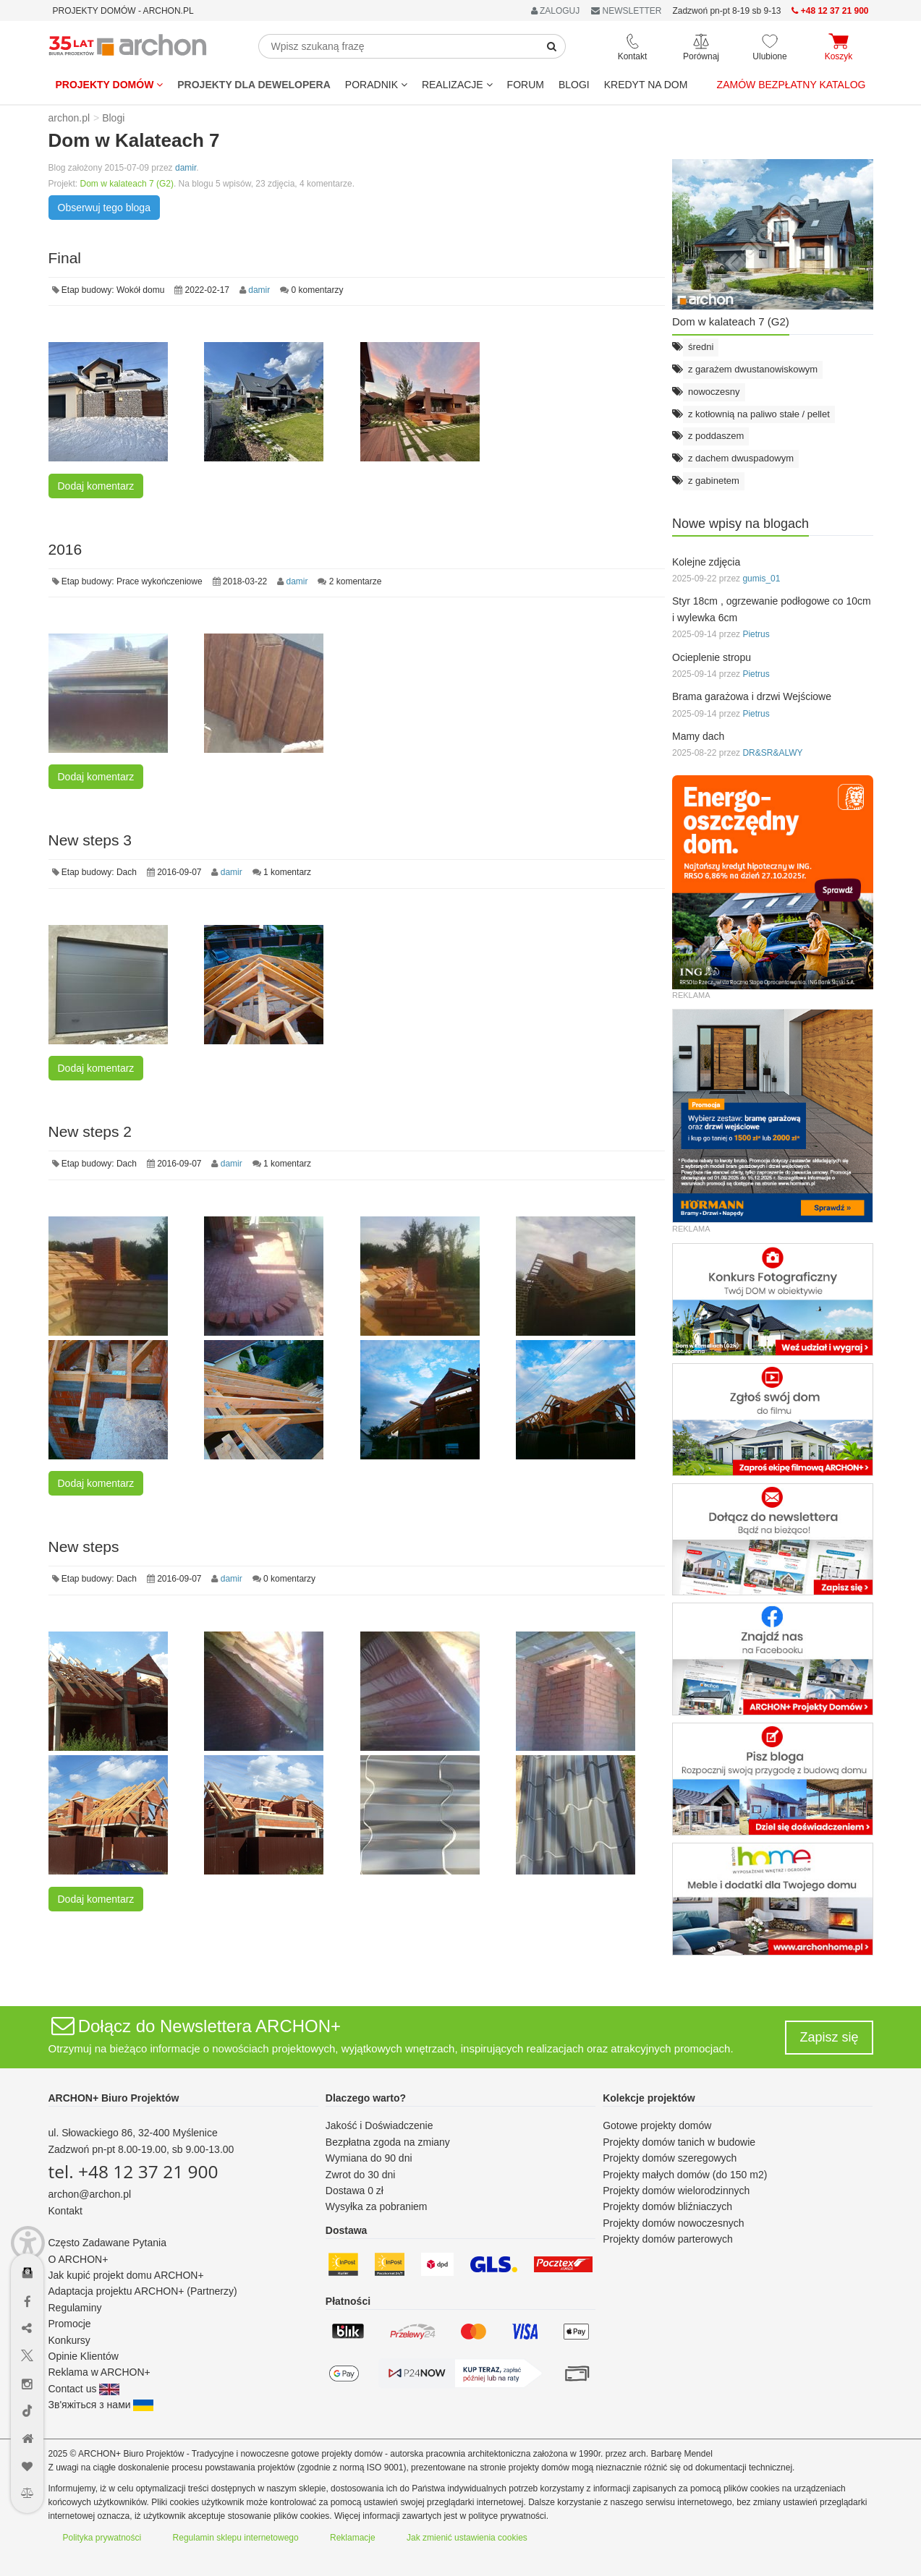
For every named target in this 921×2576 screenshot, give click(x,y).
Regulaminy (75, 2307)
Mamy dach (698, 736)
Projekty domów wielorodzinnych (676, 2190)
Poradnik (376, 84)
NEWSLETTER (626, 11)
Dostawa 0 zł (354, 2190)
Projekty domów (110, 84)
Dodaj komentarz (96, 486)
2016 (65, 549)
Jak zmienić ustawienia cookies (467, 2538)
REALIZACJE (457, 84)
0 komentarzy (317, 290)
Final (65, 258)
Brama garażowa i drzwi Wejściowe (751, 696)
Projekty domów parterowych (668, 2239)
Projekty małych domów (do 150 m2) (685, 2174)
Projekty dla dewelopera (254, 84)
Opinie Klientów (83, 2356)
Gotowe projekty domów (657, 2125)
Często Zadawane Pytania (107, 2242)
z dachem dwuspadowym (741, 458)
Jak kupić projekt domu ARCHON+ (126, 2275)
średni (700, 346)
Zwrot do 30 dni (361, 2174)
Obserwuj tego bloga (104, 207)
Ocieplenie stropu (711, 657)
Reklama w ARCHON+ (99, 2372)
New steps (83, 1546)
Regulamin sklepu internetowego (236, 2538)
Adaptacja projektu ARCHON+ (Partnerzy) (142, 2291)
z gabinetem (713, 480)
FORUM (525, 84)
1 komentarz (287, 872)
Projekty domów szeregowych (670, 2158)
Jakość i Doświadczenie (379, 2125)
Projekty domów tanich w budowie (679, 2142)
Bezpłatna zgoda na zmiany (388, 2142)
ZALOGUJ (555, 11)
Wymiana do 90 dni (369, 2158)
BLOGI (574, 84)
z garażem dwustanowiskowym (753, 369)
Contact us (84, 2388)
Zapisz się (828, 2037)
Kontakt (65, 2211)
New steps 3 (90, 840)
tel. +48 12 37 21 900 (133, 2171)
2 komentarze (355, 581)
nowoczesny (714, 391)
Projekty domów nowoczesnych (673, 2223)
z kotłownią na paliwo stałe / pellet (759, 414)
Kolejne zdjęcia (706, 562)
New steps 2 (90, 1131)
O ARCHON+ (78, 2259)
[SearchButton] (552, 46)
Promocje (69, 2323)
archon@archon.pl (90, 2194)
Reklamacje (352, 2538)
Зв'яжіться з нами (101, 2404)
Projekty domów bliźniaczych (667, 2206)
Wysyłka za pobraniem (377, 2206)
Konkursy (69, 2340)
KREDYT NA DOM (646, 84)
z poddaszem (716, 435)
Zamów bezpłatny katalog (791, 84)
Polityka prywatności (102, 2538)
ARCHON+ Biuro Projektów (113, 2098)
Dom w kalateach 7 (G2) (127, 184)
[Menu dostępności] (28, 2231)
